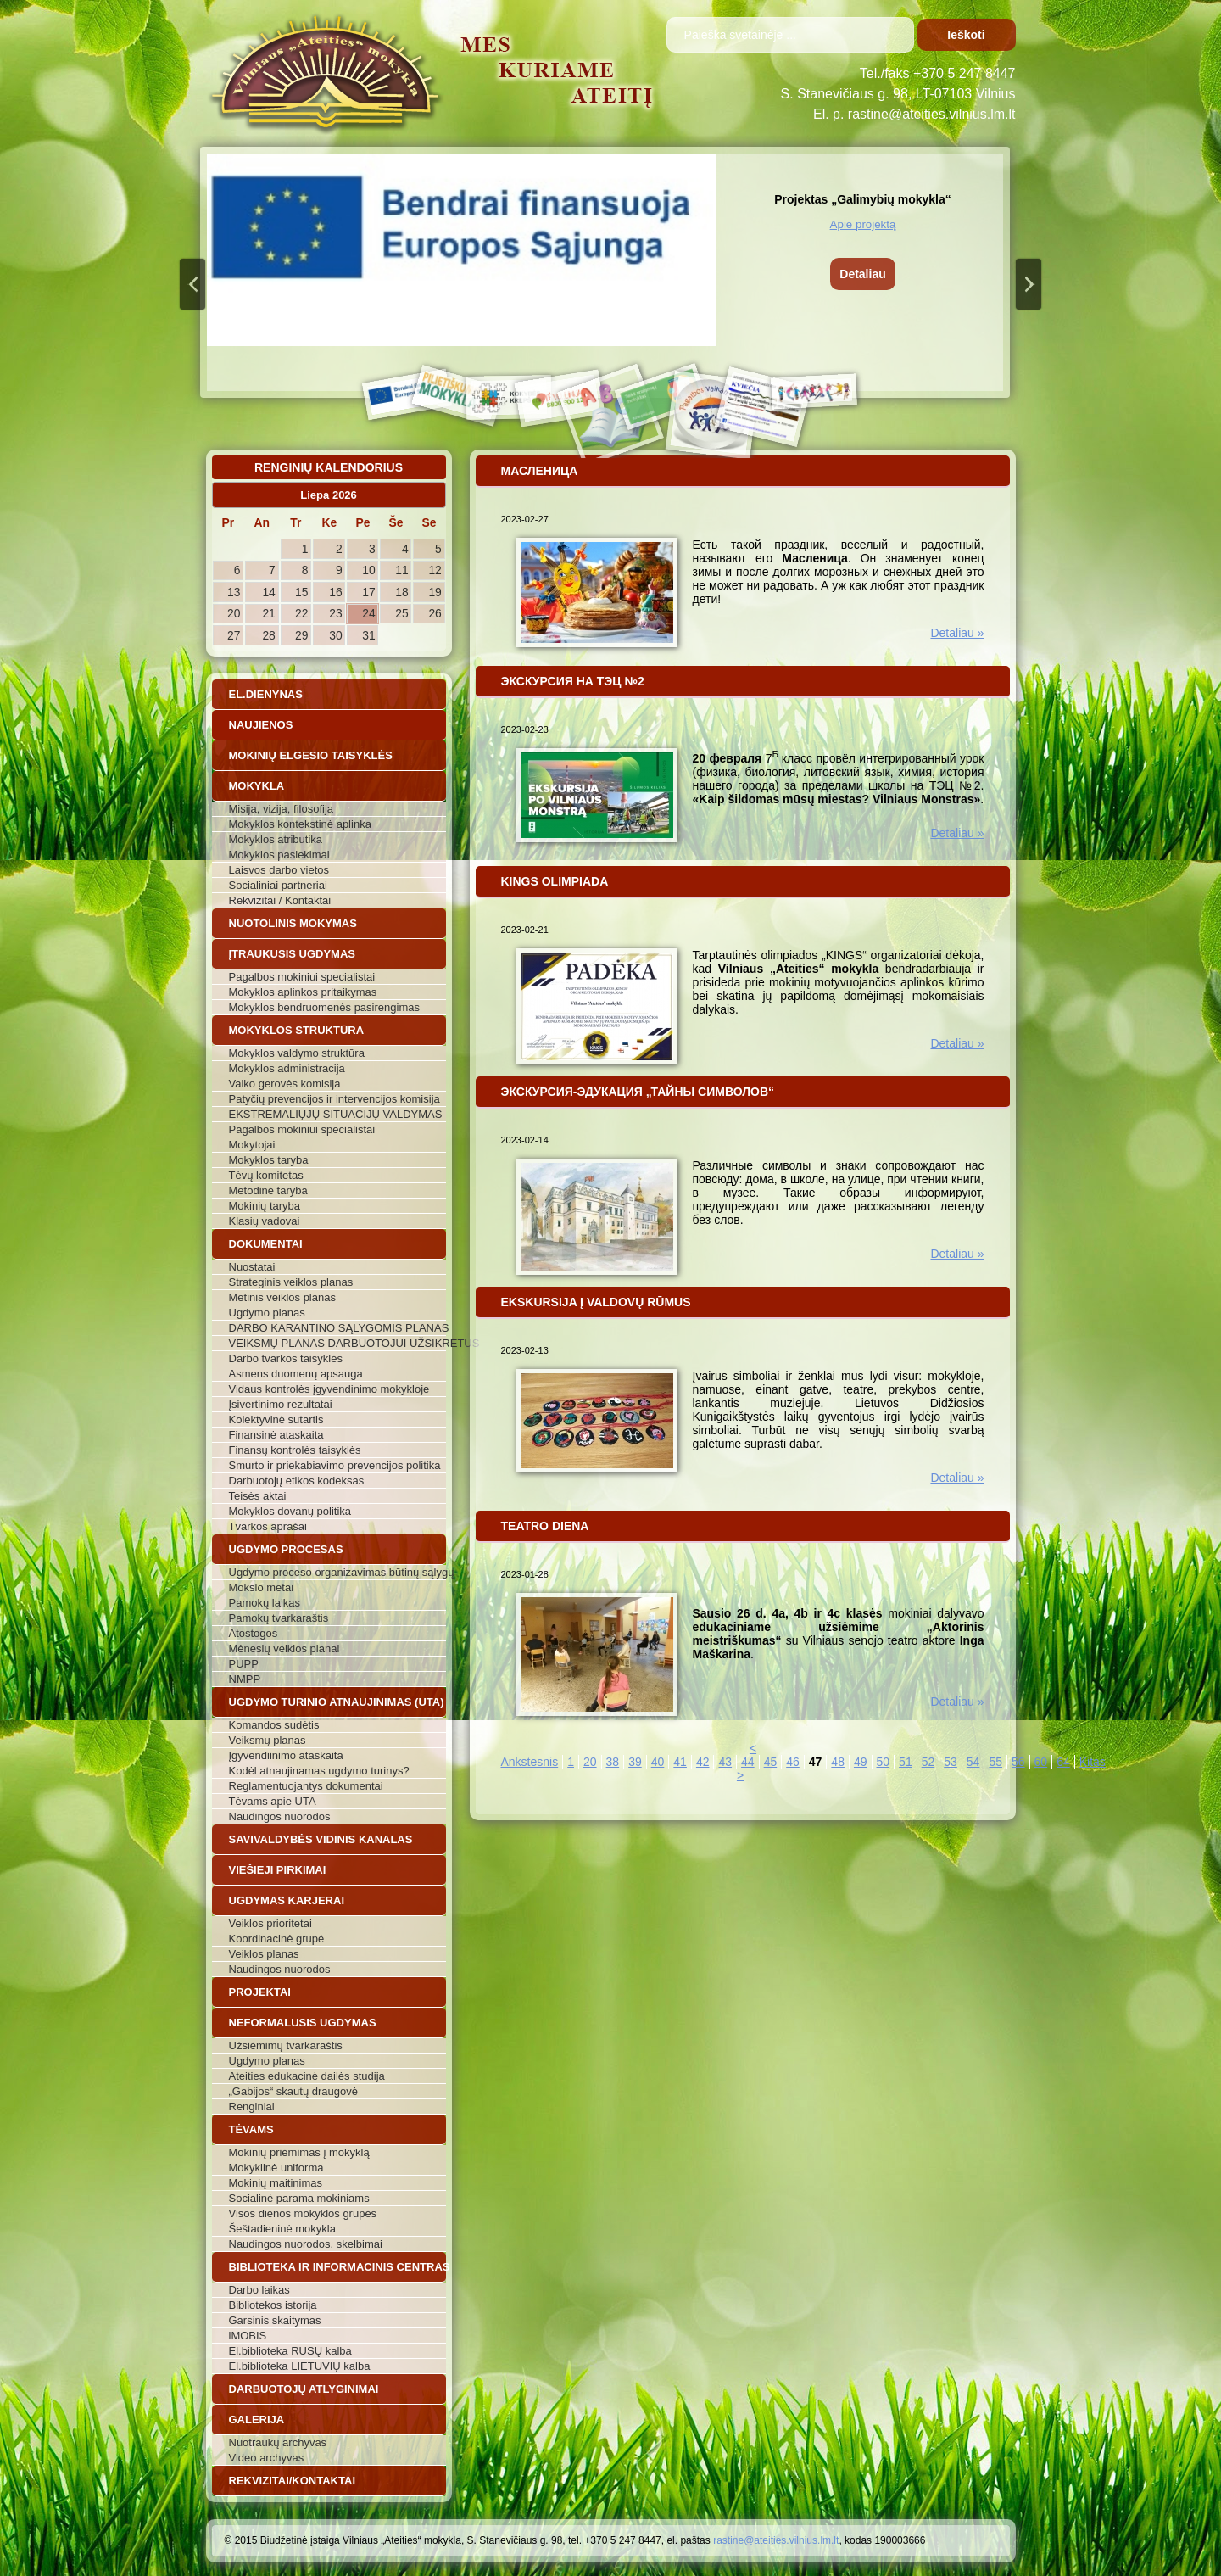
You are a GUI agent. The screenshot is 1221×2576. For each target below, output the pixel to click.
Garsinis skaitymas (275, 2320)
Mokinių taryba (265, 1205)
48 (838, 1762)
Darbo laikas (259, 2289)
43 (725, 1762)
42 (703, 1762)
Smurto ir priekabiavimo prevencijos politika (335, 1465)
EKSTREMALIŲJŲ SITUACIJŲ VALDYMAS (336, 1114)
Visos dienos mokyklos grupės (303, 2213)
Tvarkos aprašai (268, 1526)
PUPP (244, 1663)
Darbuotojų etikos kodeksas (297, 1480)
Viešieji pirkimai (277, 1870)
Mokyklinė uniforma (276, 2167)
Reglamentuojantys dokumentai (306, 1786)
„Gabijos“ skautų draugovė (293, 2091)
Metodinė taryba (268, 1190)
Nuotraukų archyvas (278, 2442)
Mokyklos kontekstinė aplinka (300, 824)
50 (883, 1762)
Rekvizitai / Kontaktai (280, 900)
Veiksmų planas (267, 1740)
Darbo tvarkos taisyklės (286, 1358)
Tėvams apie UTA (272, 1801)
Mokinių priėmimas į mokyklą (299, 2152)
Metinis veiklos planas (282, 1297)
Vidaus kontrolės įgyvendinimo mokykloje (329, 1389)
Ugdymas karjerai (287, 1900)
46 (793, 1762)
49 (860, 1762)
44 (748, 1762)
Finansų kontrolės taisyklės (295, 1450)
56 (1018, 1762)
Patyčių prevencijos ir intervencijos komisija (334, 1098)
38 (613, 1762)
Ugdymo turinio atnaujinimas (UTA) (336, 1702)
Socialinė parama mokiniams (299, 2198)
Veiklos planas (264, 1953)
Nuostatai (252, 1266)
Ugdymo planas (267, 1312)
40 (658, 1762)
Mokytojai (252, 1144)
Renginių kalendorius (328, 467)
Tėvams (251, 2129)
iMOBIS (248, 2335)
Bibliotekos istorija (273, 2305)
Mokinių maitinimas (276, 2182)
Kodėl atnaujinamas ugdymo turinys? (319, 1770)
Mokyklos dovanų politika (290, 1511)
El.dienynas (266, 694)
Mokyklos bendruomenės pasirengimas (324, 1007)
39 (635, 1762)
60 (1041, 1762)
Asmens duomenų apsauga (296, 1373)
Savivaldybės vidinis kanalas (321, 1839)
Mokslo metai (261, 1587)
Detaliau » (957, 633)
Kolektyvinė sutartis (276, 1419)
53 (950, 1762)
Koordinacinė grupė (277, 1938)
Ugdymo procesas (286, 1549)
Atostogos (253, 1633)
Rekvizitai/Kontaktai (292, 2480)
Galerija (257, 2419)
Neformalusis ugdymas (302, 2022)
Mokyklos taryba (269, 1160)
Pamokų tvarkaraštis (279, 1618)
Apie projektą (863, 224)
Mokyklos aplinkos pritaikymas (303, 992)
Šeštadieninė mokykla (282, 2228)
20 (590, 1762)
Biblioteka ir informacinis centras (337, 2266)
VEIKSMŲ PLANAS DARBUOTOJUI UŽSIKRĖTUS (337, 1343)
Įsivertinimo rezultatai (280, 1404)
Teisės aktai (258, 1495)
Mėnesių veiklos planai (284, 1648)
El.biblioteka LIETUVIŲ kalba (300, 2366)
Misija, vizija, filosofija (281, 808)
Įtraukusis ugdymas (292, 953)
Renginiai (252, 2106)
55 (995, 1762)
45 (771, 1762)
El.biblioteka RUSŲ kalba (290, 2350)
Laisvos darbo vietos (279, 869)
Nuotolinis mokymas (293, 923)
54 (973, 1762)
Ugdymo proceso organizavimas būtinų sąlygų (337, 1572)
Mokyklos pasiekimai (279, 854)
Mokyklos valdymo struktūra (297, 1053)
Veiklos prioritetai (270, 1923)
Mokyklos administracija (287, 1068)
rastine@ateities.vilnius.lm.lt (932, 114)
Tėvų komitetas (266, 1175)
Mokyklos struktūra (297, 1030)
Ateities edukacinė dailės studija (307, 2076)
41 (680, 1762)
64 (1063, 1762)
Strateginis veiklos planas (291, 1282)
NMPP (245, 1679)
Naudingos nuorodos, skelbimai (305, 2244)
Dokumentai (266, 1244)
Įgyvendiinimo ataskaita (286, 1755)
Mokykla (257, 786)
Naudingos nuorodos (280, 1816)
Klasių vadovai (264, 1221)
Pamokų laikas (265, 1602)
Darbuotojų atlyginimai (304, 2389)
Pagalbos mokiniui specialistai (302, 976)
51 (905, 1762)
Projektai (260, 1992)
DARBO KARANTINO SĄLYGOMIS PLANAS (337, 1328)
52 (928, 1762)
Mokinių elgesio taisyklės (311, 755)
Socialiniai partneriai (278, 885)
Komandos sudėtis (274, 1724)
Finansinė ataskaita (276, 1434)
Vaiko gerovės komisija (285, 1083)
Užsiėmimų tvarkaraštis (286, 2045)
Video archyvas (266, 2457)
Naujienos (261, 724)
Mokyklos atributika (276, 839)
